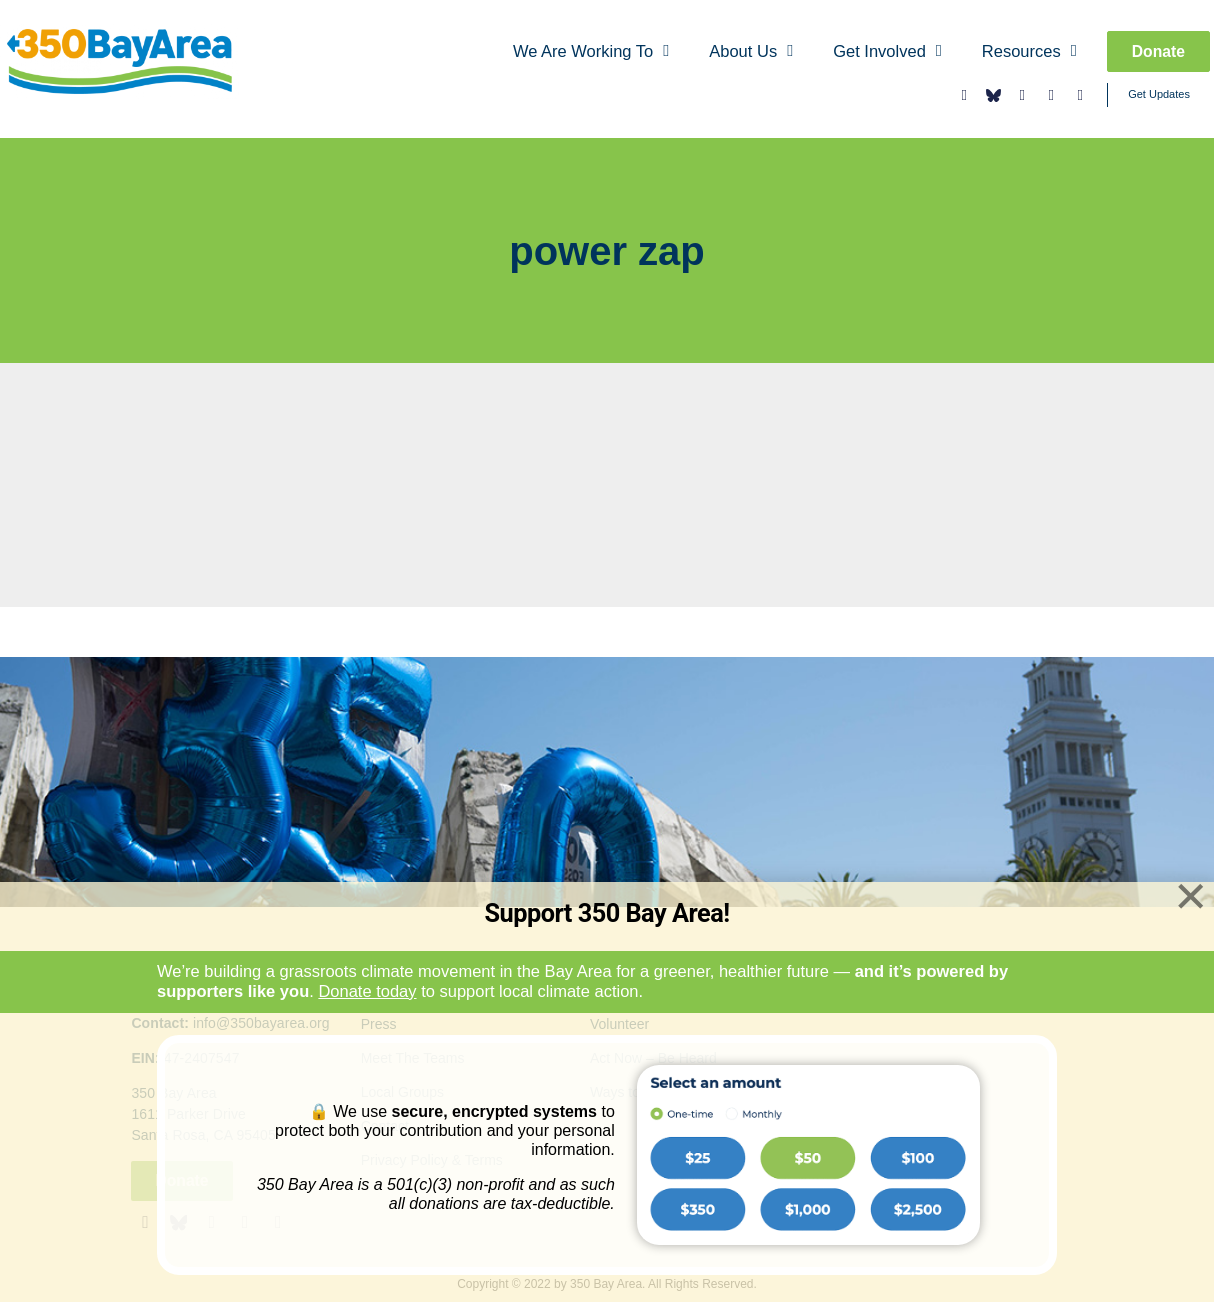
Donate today (367, 991)
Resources (1028, 52)
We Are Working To (590, 52)
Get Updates (1159, 95)
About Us (750, 52)
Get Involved (886, 52)
